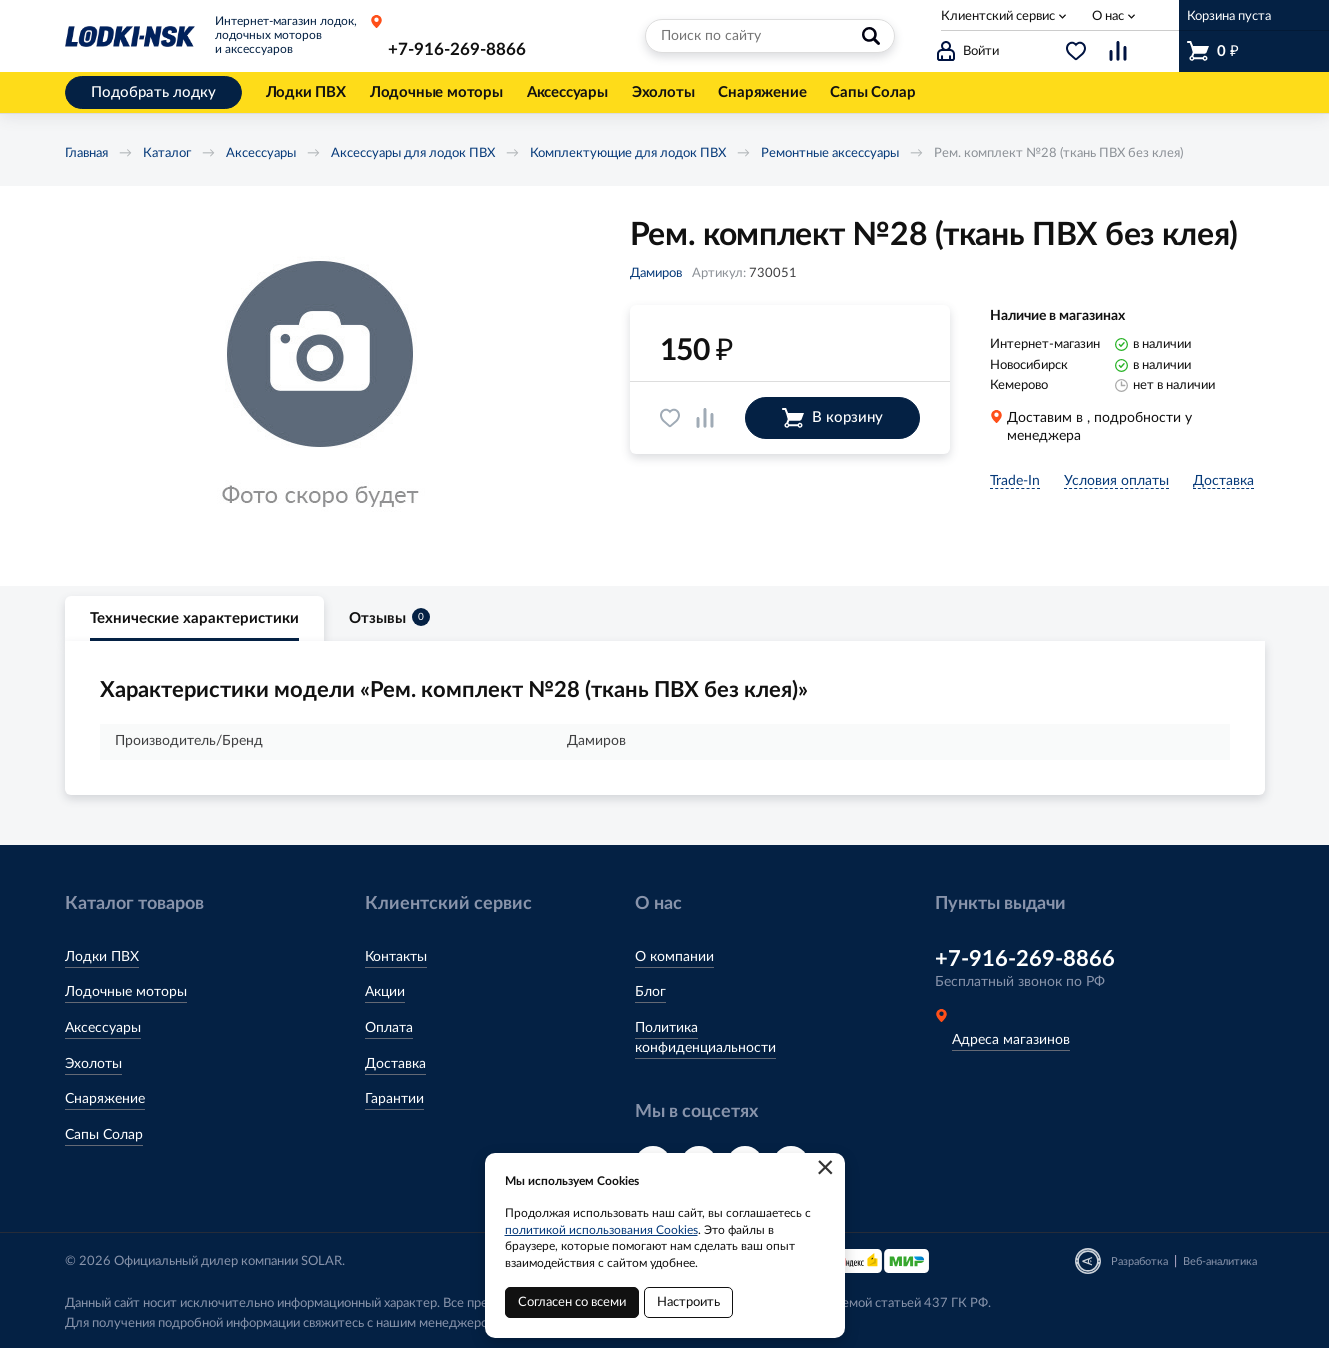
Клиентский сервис (998, 16)
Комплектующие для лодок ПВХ (628, 153)
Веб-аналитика (1220, 1261)
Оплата (389, 1028)
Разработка (1139, 1261)
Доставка (395, 1064)
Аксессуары (261, 153)
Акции (385, 992)
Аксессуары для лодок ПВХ (413, 153)
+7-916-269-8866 (457, 49)
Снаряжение (105, 1099)
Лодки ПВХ (102, 957)
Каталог (167, 153)
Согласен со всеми (572, 1302)
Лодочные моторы (126, 992)
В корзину (832, 418)
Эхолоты (93, 1064)
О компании (674, 957)
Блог (650, 992)
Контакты (396, 957)
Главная (86, 153)
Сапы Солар (104, 1135)
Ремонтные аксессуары (830, 153)
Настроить (688, 1302)
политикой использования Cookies (601, 1230)
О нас (1108, 16)
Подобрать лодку (153, 92)
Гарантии (394, 1099)
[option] (320, 386)
